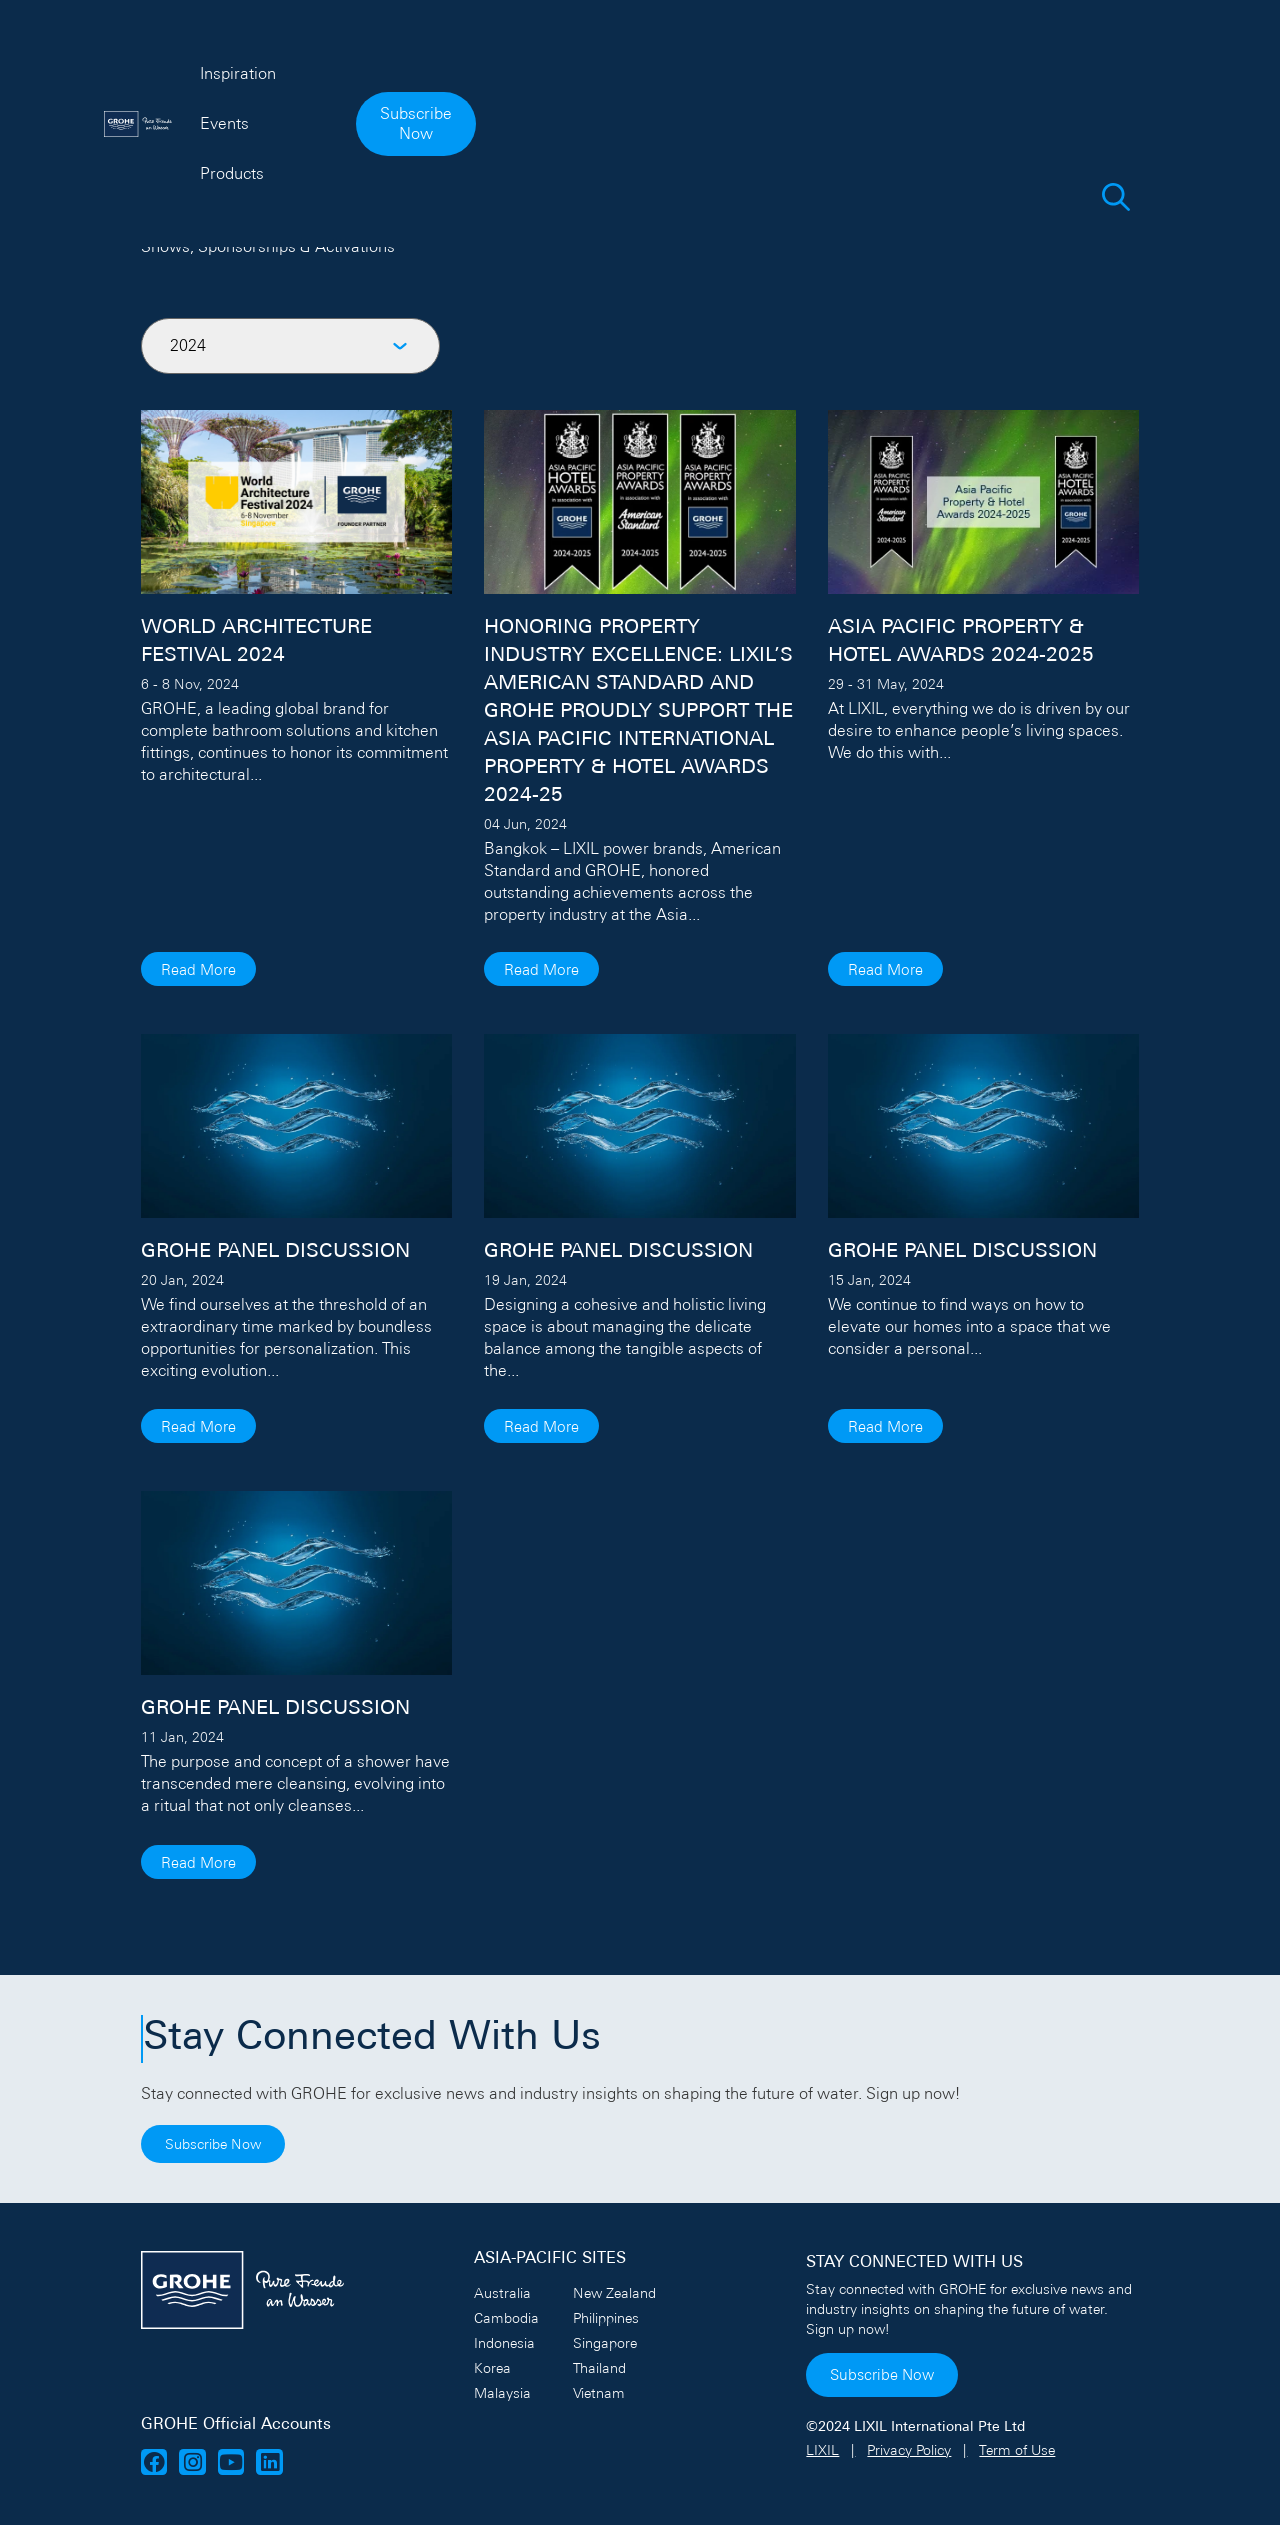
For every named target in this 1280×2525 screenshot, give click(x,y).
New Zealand (614, 2293)
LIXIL (822, 2450)
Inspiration (537, 55)
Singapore (605, 2343)
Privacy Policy (909, 2450)
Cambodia (506, 2318)
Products (736, 55)
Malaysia (502, 2393)
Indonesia (504, 2343)
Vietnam (599, 2393)
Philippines (606, 2318)
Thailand (599, 2368)
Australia (502, 2293)
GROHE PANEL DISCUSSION (275, 1252)
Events (639, 55)
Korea (492, 2368)
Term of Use (1017, 2450)
